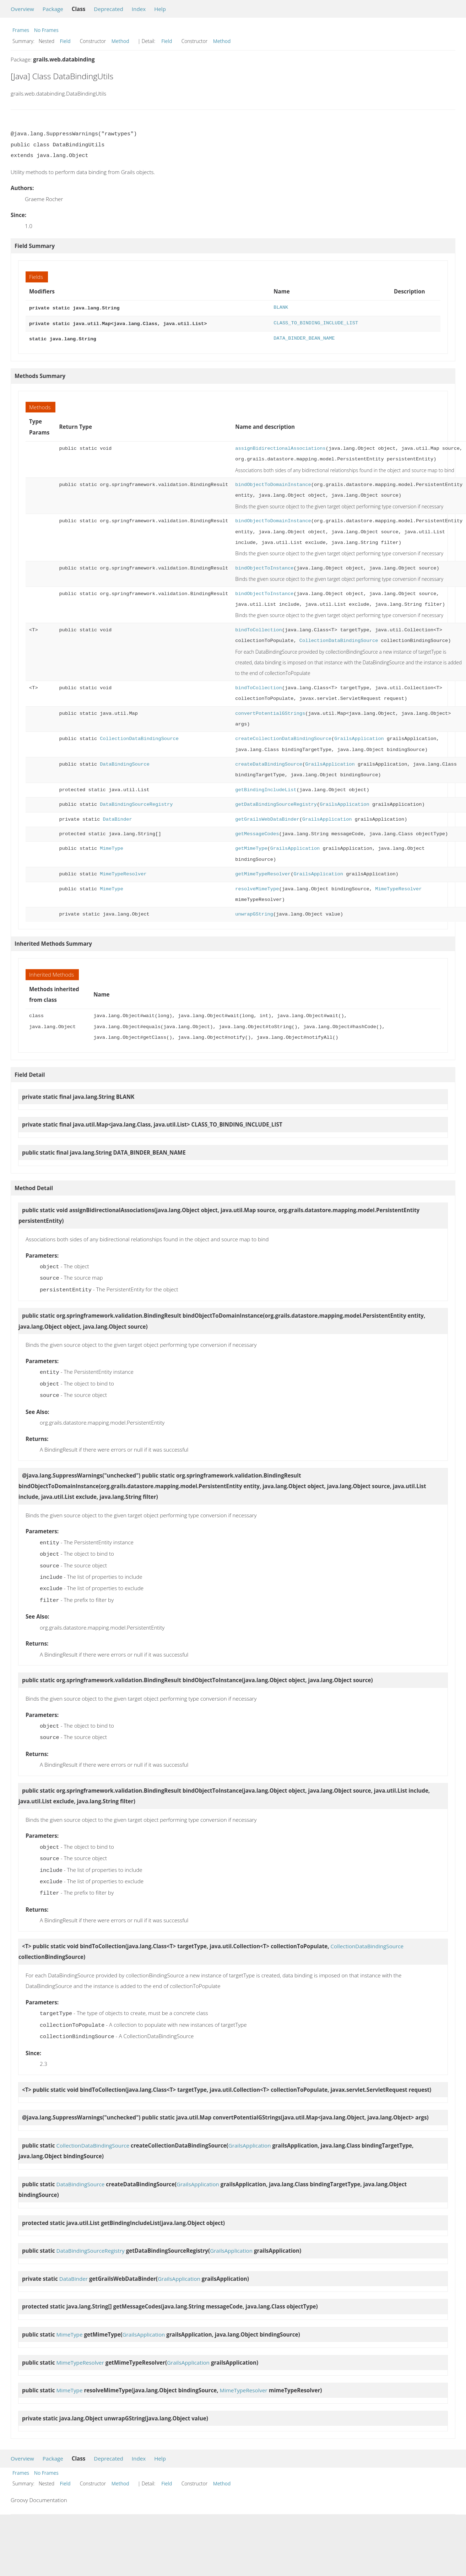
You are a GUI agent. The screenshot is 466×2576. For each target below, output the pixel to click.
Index (139, 8)
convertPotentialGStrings (270, 711)
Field (65, 41)
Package (53, 8)
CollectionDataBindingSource (338, 638)
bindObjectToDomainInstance (273, 482)
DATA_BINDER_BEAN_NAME (304, 337)
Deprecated (108, 8)
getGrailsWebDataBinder (267, 817)
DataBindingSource (124, 762)
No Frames (46, 30)
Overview (22, 8)
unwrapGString (254, 912)
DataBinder (117, 817)
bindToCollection (258, 628)
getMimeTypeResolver (263, 872)
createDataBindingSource (268, 762)
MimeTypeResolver (123, 872)
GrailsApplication (359, 736)
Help (160, 8)
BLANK (280, 307)
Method (120, 41)
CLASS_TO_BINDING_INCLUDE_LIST (315, 322)
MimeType (111, 846)
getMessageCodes (257, 831)
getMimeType (251, 846)
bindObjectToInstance (264, 566)
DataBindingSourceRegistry (136, 802)
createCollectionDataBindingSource (283, 736)
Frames (20, 30)
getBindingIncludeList (265, 787)
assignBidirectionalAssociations (280, 446)
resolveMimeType (257, 887)
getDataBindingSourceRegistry (276, 802)
